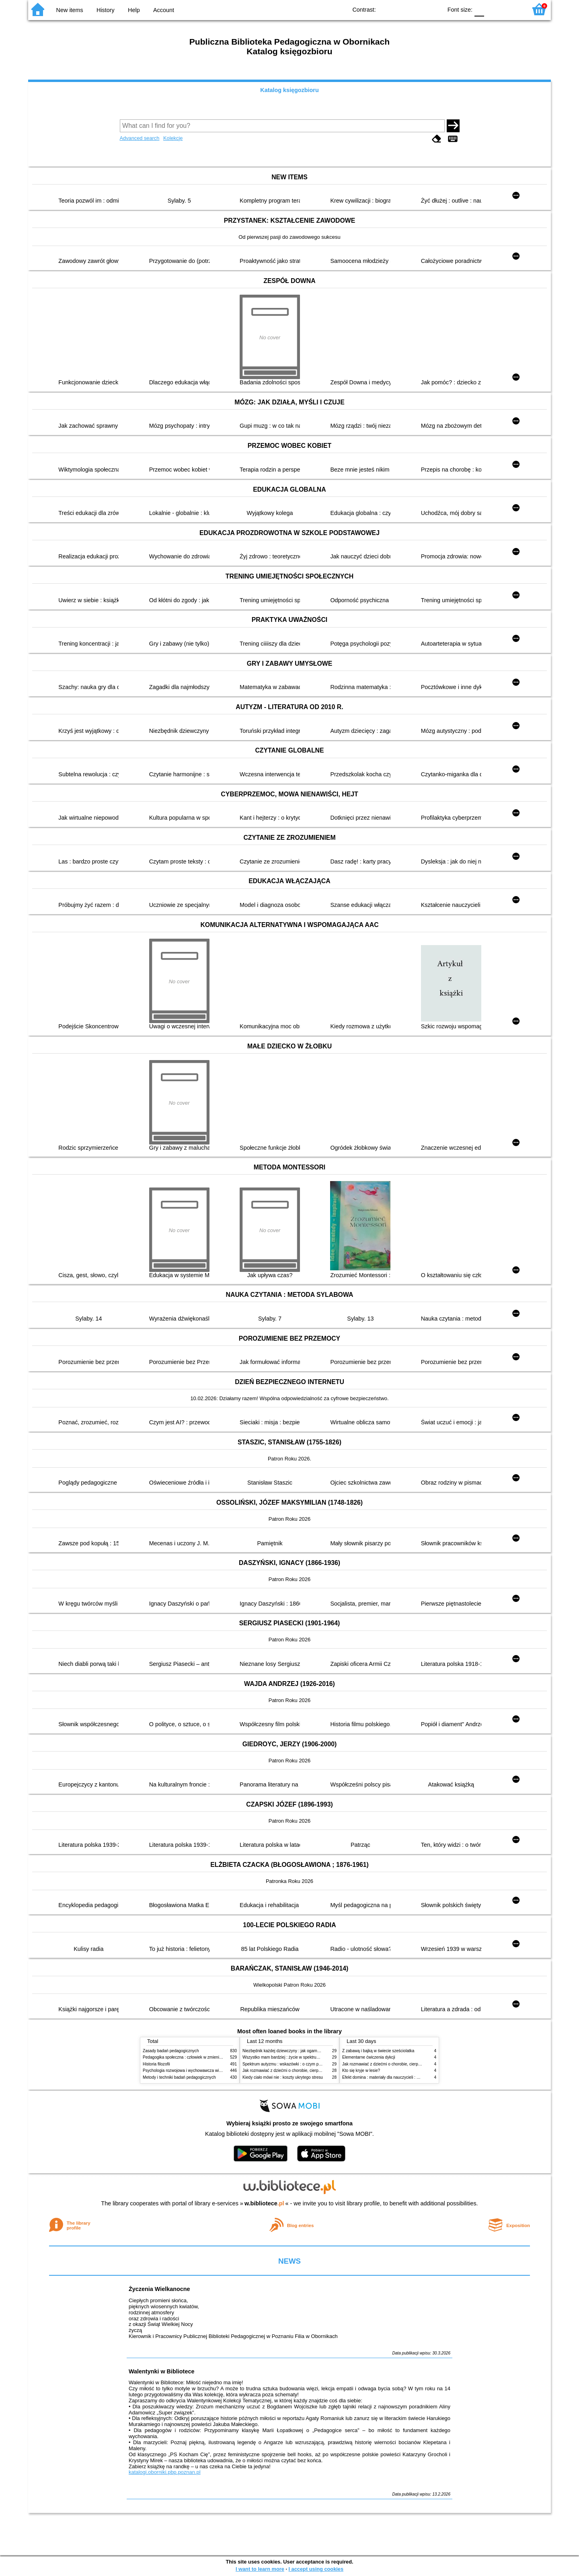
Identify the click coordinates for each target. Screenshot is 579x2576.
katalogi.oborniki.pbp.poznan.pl (165, 2472)
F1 (493, 9)
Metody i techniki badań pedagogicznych (179, 2077)
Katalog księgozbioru (289, 90)
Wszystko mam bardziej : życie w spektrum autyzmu (289, 2057)
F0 (479, 9)
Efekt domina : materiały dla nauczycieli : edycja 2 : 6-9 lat (394, 2077)
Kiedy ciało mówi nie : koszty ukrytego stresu (282, 2077)
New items (69, 10)
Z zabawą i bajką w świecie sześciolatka (378, 2051)
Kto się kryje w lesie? (361, 2070)
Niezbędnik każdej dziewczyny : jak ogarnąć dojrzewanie (293, 2051)
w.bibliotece (264, 2203)
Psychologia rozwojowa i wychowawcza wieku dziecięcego (195, 2070)
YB (417, 9)
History (105, 10)
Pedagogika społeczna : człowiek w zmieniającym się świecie (198, 2057)
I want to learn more (260, 2569)
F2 (511, 9)
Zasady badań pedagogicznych (171, 2051)
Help (134, 10)
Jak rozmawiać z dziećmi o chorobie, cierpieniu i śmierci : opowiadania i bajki (311, 2070)
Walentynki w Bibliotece (161, 2371)
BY (433, 9)
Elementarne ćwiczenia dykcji (368, 2057)
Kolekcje (173, 138)
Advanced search (140, 138)
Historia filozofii (156, 2064)
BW (401, 9)
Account (163, 10)
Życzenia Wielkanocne (159, 2289)
